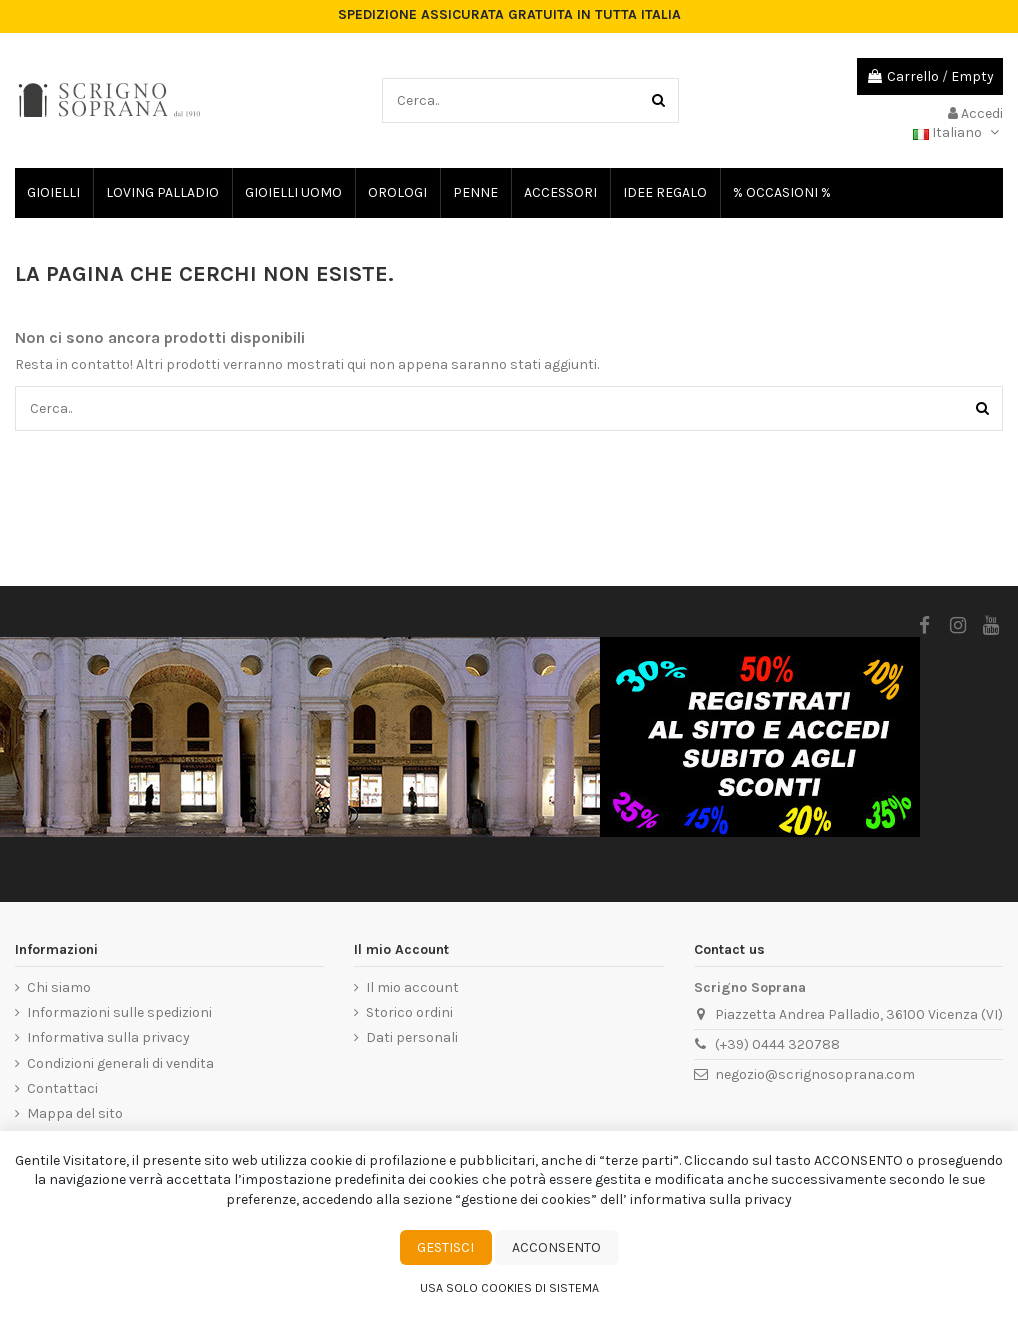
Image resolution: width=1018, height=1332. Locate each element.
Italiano (958, 132)
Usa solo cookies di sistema (509, 1288)
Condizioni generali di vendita (120, 1063)
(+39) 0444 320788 (777, 1044)
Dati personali (412, 1037)
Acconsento (556, 1247)
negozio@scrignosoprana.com (815, 1074)
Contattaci (62, 1088)
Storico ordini (409, 1012)
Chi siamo (59, 987)
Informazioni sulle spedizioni (119, 1012)
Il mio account (412, 987)
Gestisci (445, 1247)
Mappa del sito (75, 1113)
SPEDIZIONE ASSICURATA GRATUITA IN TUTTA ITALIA (509, 15)
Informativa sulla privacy (108, 1037)
